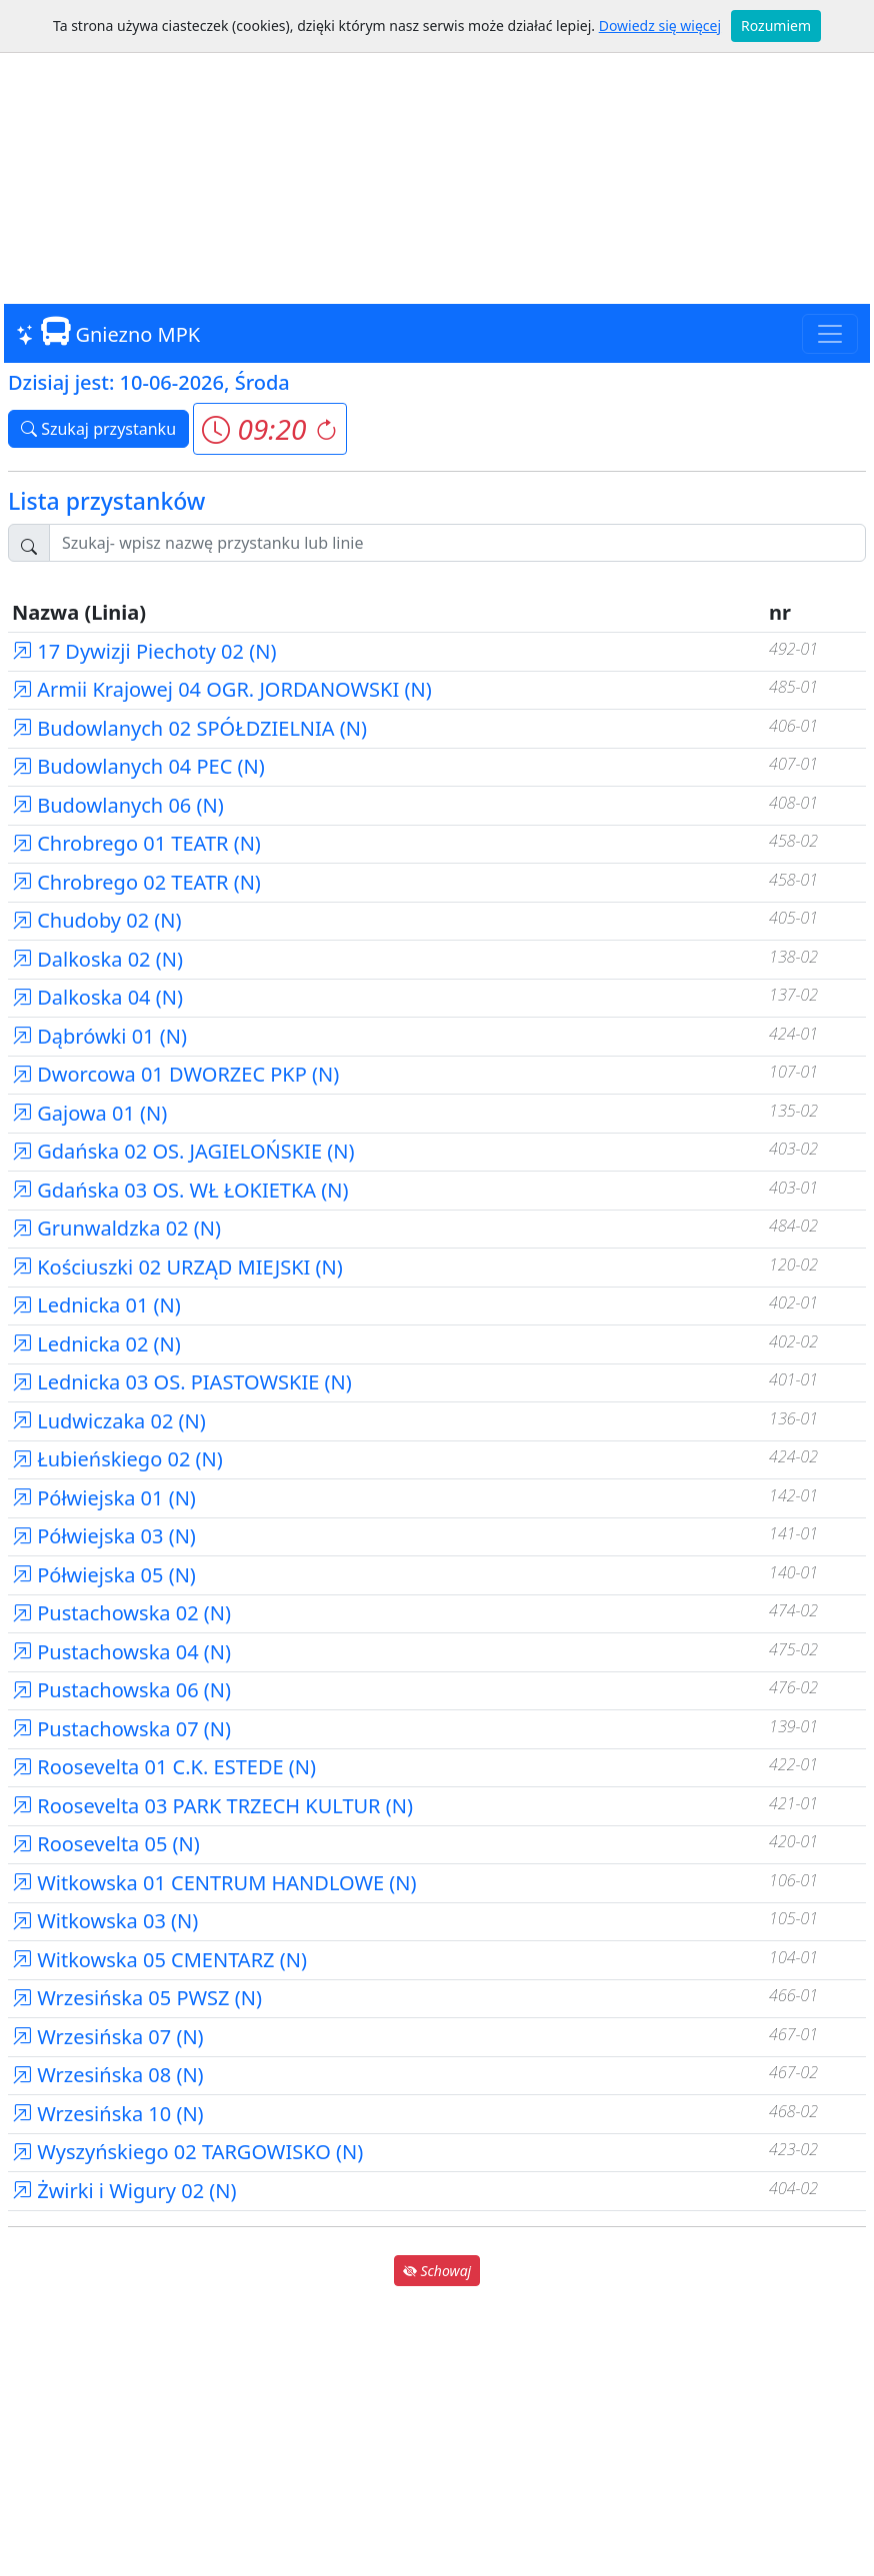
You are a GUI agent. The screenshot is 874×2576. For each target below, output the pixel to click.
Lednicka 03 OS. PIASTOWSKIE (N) (182, 1381)
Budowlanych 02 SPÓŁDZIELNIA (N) (189, 728)
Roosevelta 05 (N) (106, 1843)
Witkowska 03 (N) (105, 1920)
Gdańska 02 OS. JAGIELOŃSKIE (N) (183, 1151)
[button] (269, 429)
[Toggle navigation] (830, 334)
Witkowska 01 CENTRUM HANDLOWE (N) (214, 1882)
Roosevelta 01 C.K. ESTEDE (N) (164, 1766)
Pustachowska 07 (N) (121, 1728)
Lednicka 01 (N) (96, 1304)
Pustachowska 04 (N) (121, 1651)
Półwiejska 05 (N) (104, 1574)
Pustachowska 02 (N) (121, 1612)
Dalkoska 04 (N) (97, 997)
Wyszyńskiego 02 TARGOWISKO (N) (187, 2151)
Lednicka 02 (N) (96, 1343)
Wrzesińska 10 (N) (108, 2113)
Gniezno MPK (108, 332)
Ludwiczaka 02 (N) (109, 1420)
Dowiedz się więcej (660, 25)
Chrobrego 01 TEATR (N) (136, 843)
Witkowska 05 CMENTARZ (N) (159, 1959)
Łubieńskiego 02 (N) (117, 1458)
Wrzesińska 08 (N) (108, 2074)
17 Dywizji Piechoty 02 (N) (144, 651)
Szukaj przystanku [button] (98, 429)
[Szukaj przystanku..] (457, 543)
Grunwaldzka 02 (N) (116, 1228)
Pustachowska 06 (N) (121, 1689)
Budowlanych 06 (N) (118, 805)
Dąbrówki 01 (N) (99, 1036)
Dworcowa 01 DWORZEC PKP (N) (175, 1074)
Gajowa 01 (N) (89, 1113)
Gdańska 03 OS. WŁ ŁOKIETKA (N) (180, 1190)
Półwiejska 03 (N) (104, 1535)
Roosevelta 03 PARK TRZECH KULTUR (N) (212, 1805)
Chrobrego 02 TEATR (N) (136, 882)
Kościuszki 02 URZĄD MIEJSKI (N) (177, 1267)
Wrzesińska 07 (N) (108, 2036)
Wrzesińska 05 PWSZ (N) (137, 1997)
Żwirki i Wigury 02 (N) (124, 2190)
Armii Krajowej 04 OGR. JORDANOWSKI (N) (222, 689)
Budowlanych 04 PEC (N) (138, 766)
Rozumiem (776, 25)
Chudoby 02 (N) (97, 920)
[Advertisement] (437, 150)
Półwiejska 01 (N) (104, 1497)
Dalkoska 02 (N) (97, 959)
